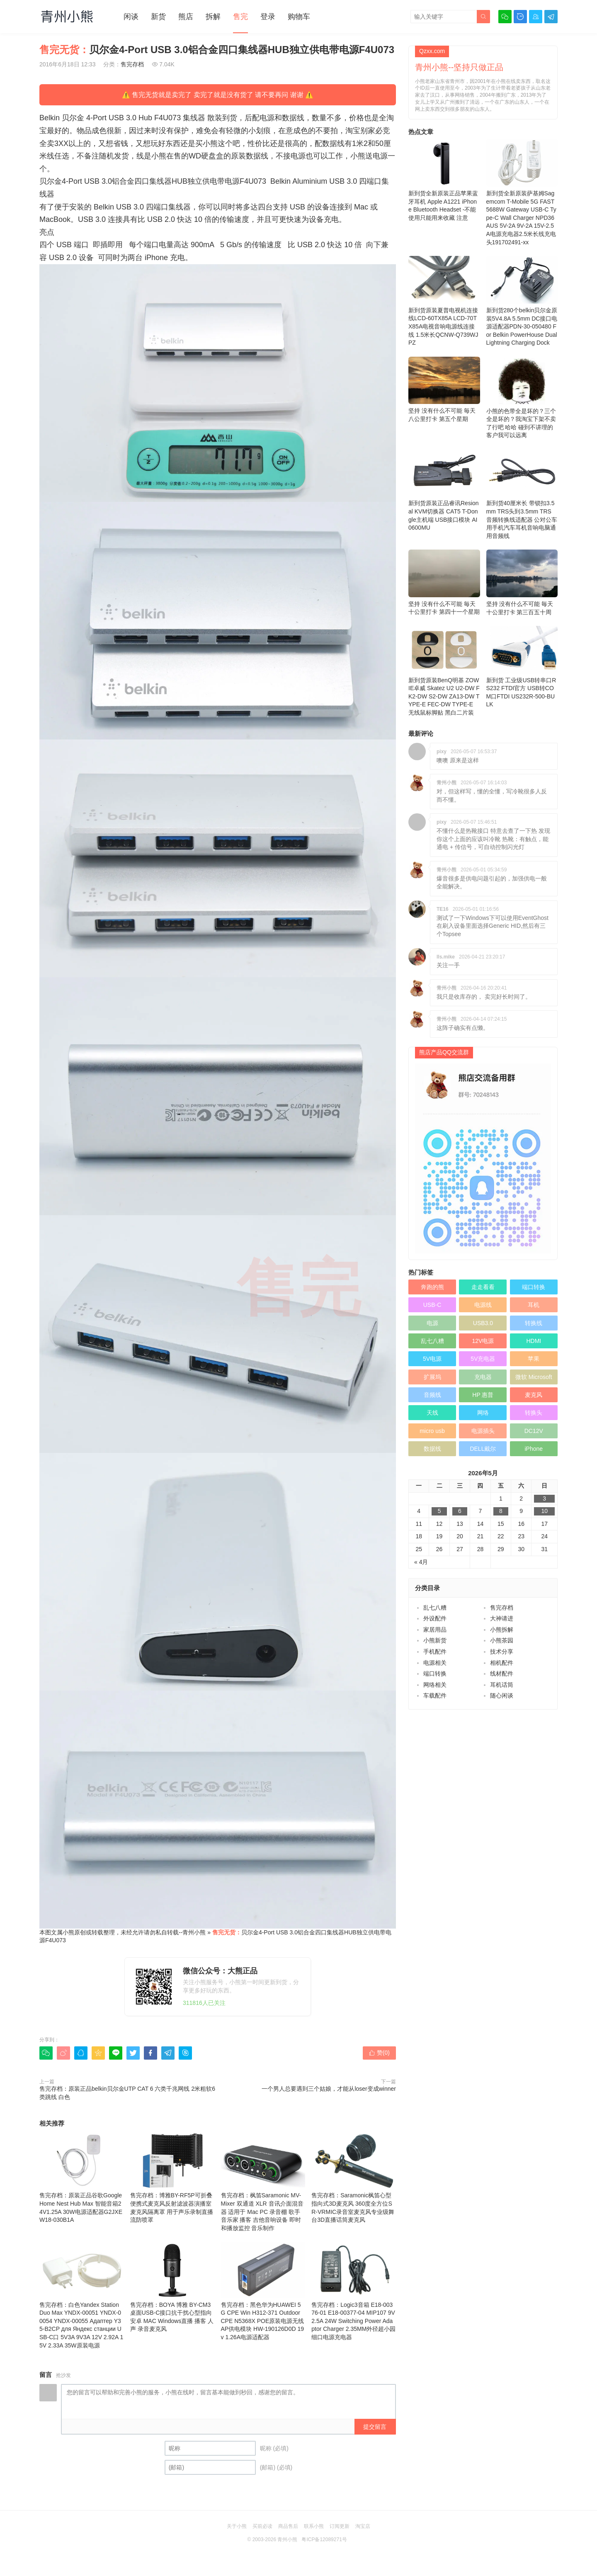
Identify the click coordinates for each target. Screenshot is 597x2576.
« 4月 (421, 1562)
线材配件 (501, 1673)
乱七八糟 (432, 1341)
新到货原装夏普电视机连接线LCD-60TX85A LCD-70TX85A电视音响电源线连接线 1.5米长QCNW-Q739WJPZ (444, 301)
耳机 (533, 1304)
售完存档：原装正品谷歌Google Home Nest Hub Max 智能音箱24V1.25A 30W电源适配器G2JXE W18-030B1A (81, 2178)
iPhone (534, 1448)
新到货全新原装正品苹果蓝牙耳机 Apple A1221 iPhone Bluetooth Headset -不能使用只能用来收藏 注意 (444, 180)
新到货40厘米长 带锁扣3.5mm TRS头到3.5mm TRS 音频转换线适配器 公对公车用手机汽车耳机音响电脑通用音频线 (522, 494)
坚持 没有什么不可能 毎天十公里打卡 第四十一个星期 (444, 582)
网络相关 (435, 1684)
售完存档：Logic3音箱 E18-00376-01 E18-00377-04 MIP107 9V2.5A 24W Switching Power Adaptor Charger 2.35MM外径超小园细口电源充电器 (353, 2291)
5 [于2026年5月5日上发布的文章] (439, 1511)
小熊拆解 (501, 1629)
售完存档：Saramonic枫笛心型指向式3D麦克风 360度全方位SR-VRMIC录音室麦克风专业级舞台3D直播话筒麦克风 (353, 2178)
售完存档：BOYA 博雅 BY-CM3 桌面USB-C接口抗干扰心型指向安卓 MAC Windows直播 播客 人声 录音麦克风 (172, 2287)
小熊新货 (435, 1640)
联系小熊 (314, 2526)
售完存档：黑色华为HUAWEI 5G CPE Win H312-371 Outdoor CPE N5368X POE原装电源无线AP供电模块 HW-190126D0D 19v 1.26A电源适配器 (263, 2291)
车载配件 (435, 1695)
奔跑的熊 (432, 1287)
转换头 (533, 1412)
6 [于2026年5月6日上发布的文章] (459, 1511)
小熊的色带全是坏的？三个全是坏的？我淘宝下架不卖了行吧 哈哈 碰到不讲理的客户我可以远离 (522, 398)
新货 (158, 16)
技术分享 (501, 1651)
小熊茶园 (501, 1640)
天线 (432, 1412)
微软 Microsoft (533, 1377)
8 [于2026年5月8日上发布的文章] (500, 1511)
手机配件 (435, 1651)
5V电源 (432, 1358)
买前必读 (262, 2526)
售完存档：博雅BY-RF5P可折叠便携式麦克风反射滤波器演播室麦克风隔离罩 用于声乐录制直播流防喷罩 (172, 2178)
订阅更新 (339, 2526)
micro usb (432, 1431)
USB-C (432, 1304)
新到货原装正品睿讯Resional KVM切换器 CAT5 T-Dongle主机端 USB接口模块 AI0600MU (444, 490)
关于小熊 (237, 2526)
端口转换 (533, 1287)
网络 (483, 1412)
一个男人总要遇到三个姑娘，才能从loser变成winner (329, 2088)
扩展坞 (432, 1377)
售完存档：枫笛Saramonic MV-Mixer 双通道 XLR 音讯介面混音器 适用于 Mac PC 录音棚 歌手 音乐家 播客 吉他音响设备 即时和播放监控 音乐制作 (263, 2182)
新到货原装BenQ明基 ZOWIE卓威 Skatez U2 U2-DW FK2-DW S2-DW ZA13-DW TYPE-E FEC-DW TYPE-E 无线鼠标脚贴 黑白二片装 (444, 671)
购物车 (299, 16)
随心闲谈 (501, 1695)
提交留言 (374, 2426)
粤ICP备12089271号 (324, 2539)
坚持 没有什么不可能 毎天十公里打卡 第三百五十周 (522, 582)
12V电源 (483, 1341)
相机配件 (501, 1662)
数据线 (432, 1448)
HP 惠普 (482, 1394)
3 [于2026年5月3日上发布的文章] (544, 1498)
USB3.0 (483, 1323)
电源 (432, 1323)
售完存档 (132, 64)
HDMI (533, 1341)
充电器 (483, 1377)
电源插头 (483, 1431)
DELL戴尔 (483, 1448)
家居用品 (435, 1629)
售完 (240, 16)
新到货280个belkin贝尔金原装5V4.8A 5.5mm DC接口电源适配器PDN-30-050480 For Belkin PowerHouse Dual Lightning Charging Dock (522, 301)
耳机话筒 (501, 1684)
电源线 (483, 1304)
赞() (379, 2052)
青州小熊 (194, 1932)
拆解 (213, 16)
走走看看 (483, 1287)
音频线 (432, 1394)
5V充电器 (483, 1358)
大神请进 (501, 1618)
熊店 (185, 16)
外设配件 (435, 1618)
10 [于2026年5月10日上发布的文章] (544, 1511)
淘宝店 (362, 2526)
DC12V (533, 1431)
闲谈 (131, 16)
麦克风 (533, 1394)
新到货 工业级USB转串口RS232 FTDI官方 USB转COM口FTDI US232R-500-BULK (522, 667)
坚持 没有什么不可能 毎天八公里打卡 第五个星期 (444, 389)
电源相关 (435, 1662)
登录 (267, 16)
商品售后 (288, 2526)
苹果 (533, 1358)
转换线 (533, 1323)
